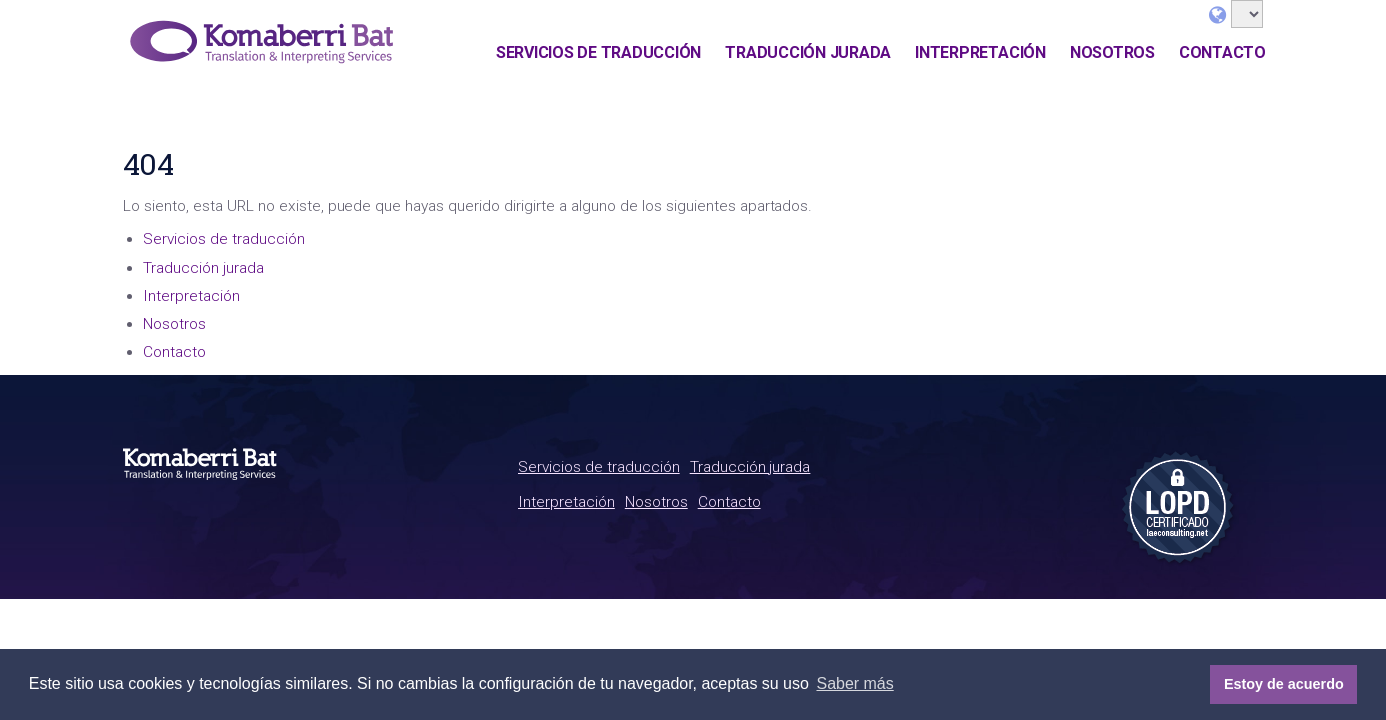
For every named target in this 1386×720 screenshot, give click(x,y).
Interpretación (980, 52)
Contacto (1222, 52)
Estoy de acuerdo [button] (1284, 684)
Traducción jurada (808, 52)
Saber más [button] (854, 683)
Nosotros (1112, 52)
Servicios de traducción (598, 52)
